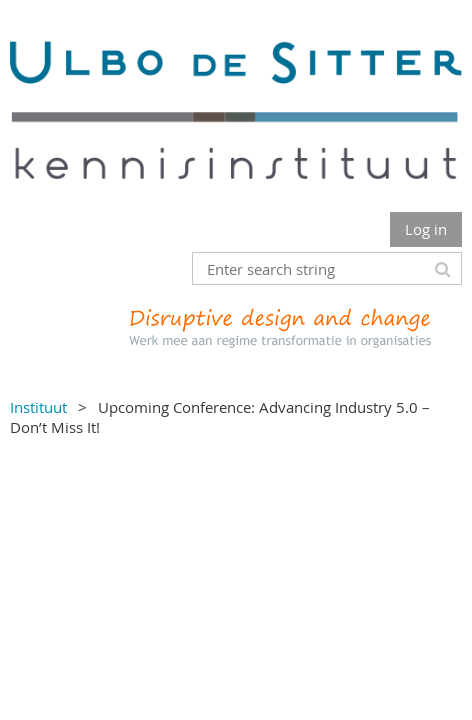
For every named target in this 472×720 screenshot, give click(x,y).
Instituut (38, 407)
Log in (426, 229)
